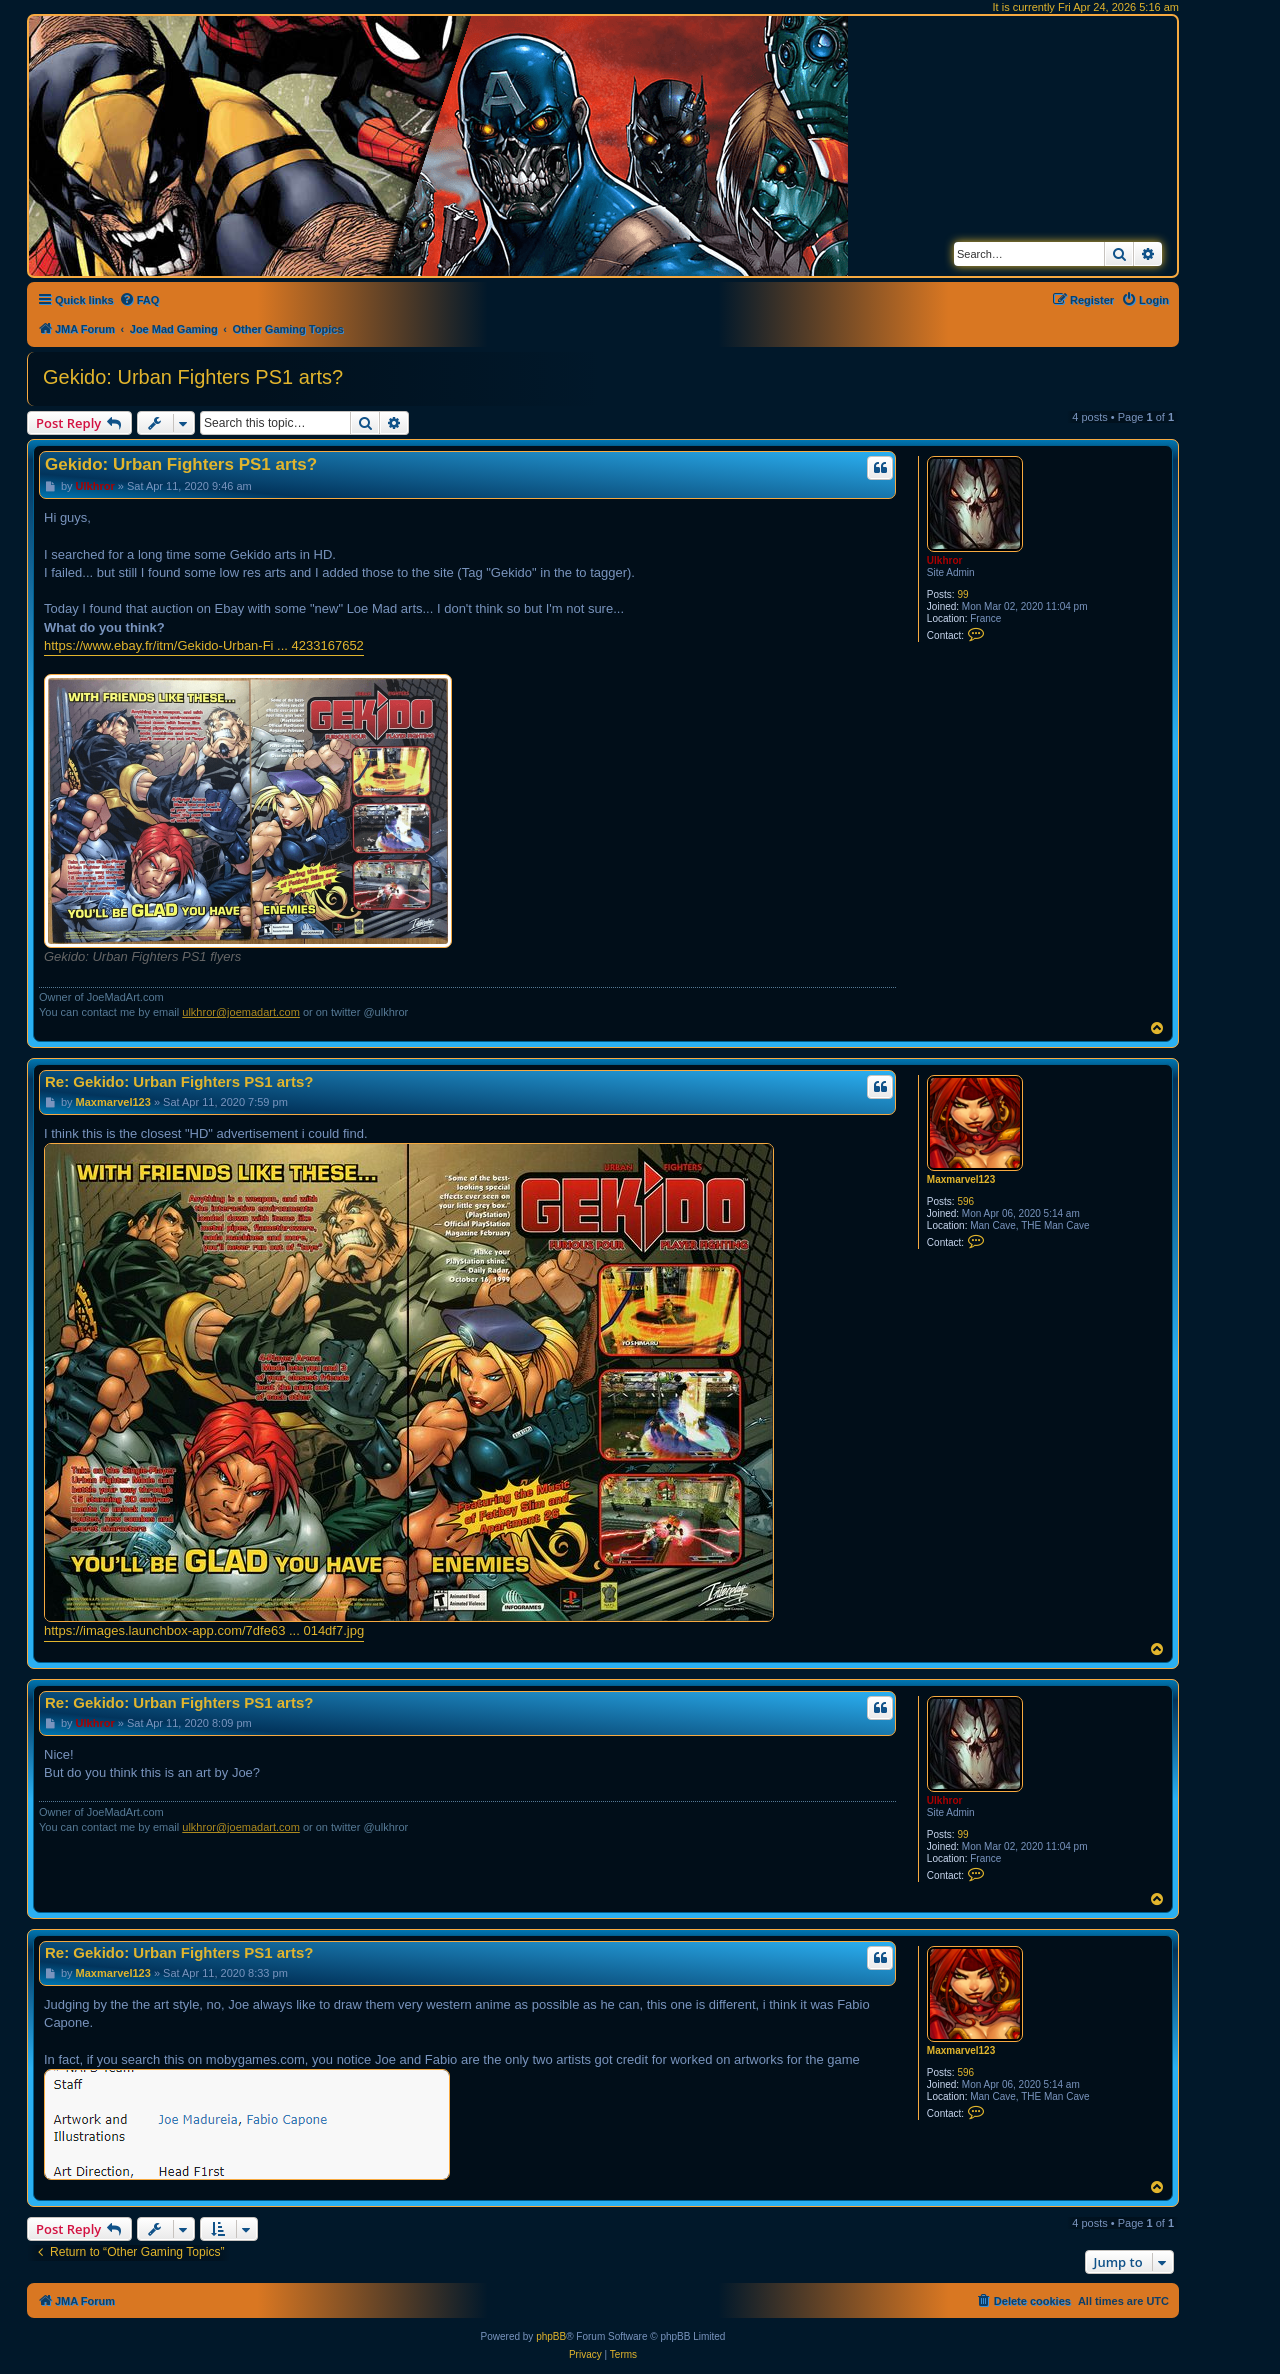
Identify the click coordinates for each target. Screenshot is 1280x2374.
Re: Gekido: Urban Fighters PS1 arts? (179, 1081)
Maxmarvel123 (961, 1179)
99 (962, 594)
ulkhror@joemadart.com (241, 1012)
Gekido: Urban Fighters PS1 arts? (193, 377)
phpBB (551, 2336)
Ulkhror (945, 560)
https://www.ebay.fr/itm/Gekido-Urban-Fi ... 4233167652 (204, 645)
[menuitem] (139, 300)
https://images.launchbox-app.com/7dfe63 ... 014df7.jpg (204, 1630)
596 (965, 1201)
